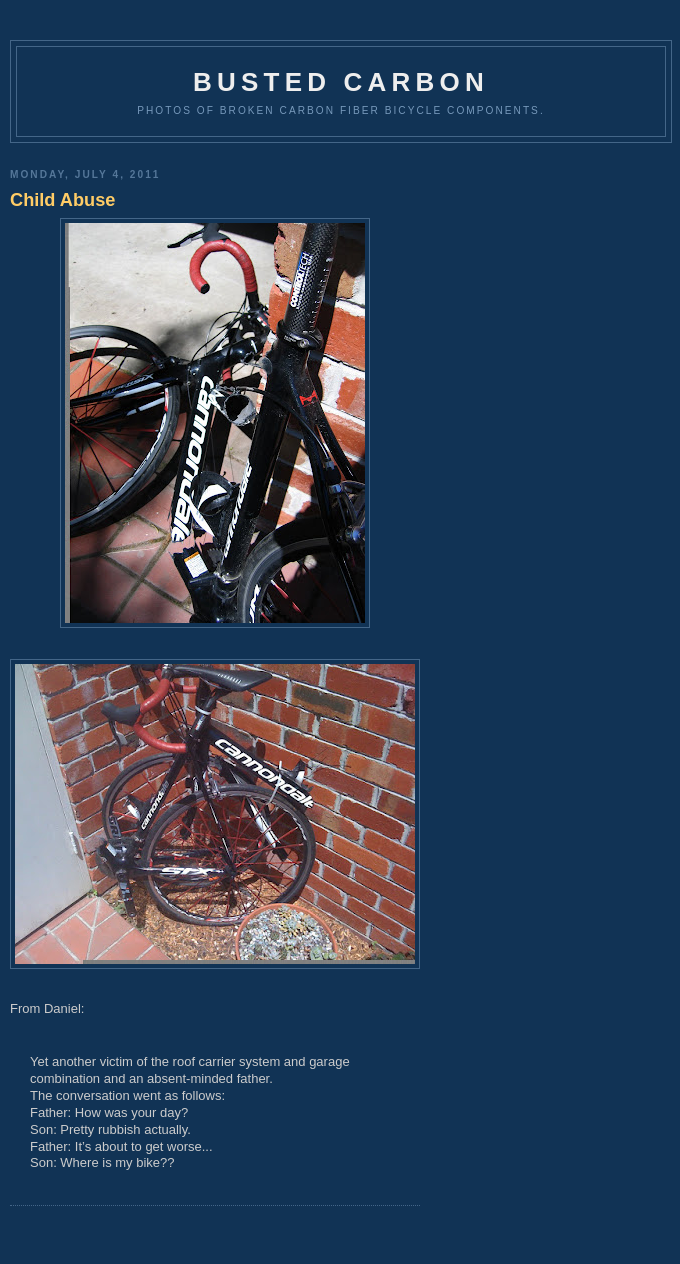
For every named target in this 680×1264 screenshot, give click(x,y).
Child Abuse (62, 200)
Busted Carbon (341, 82)
